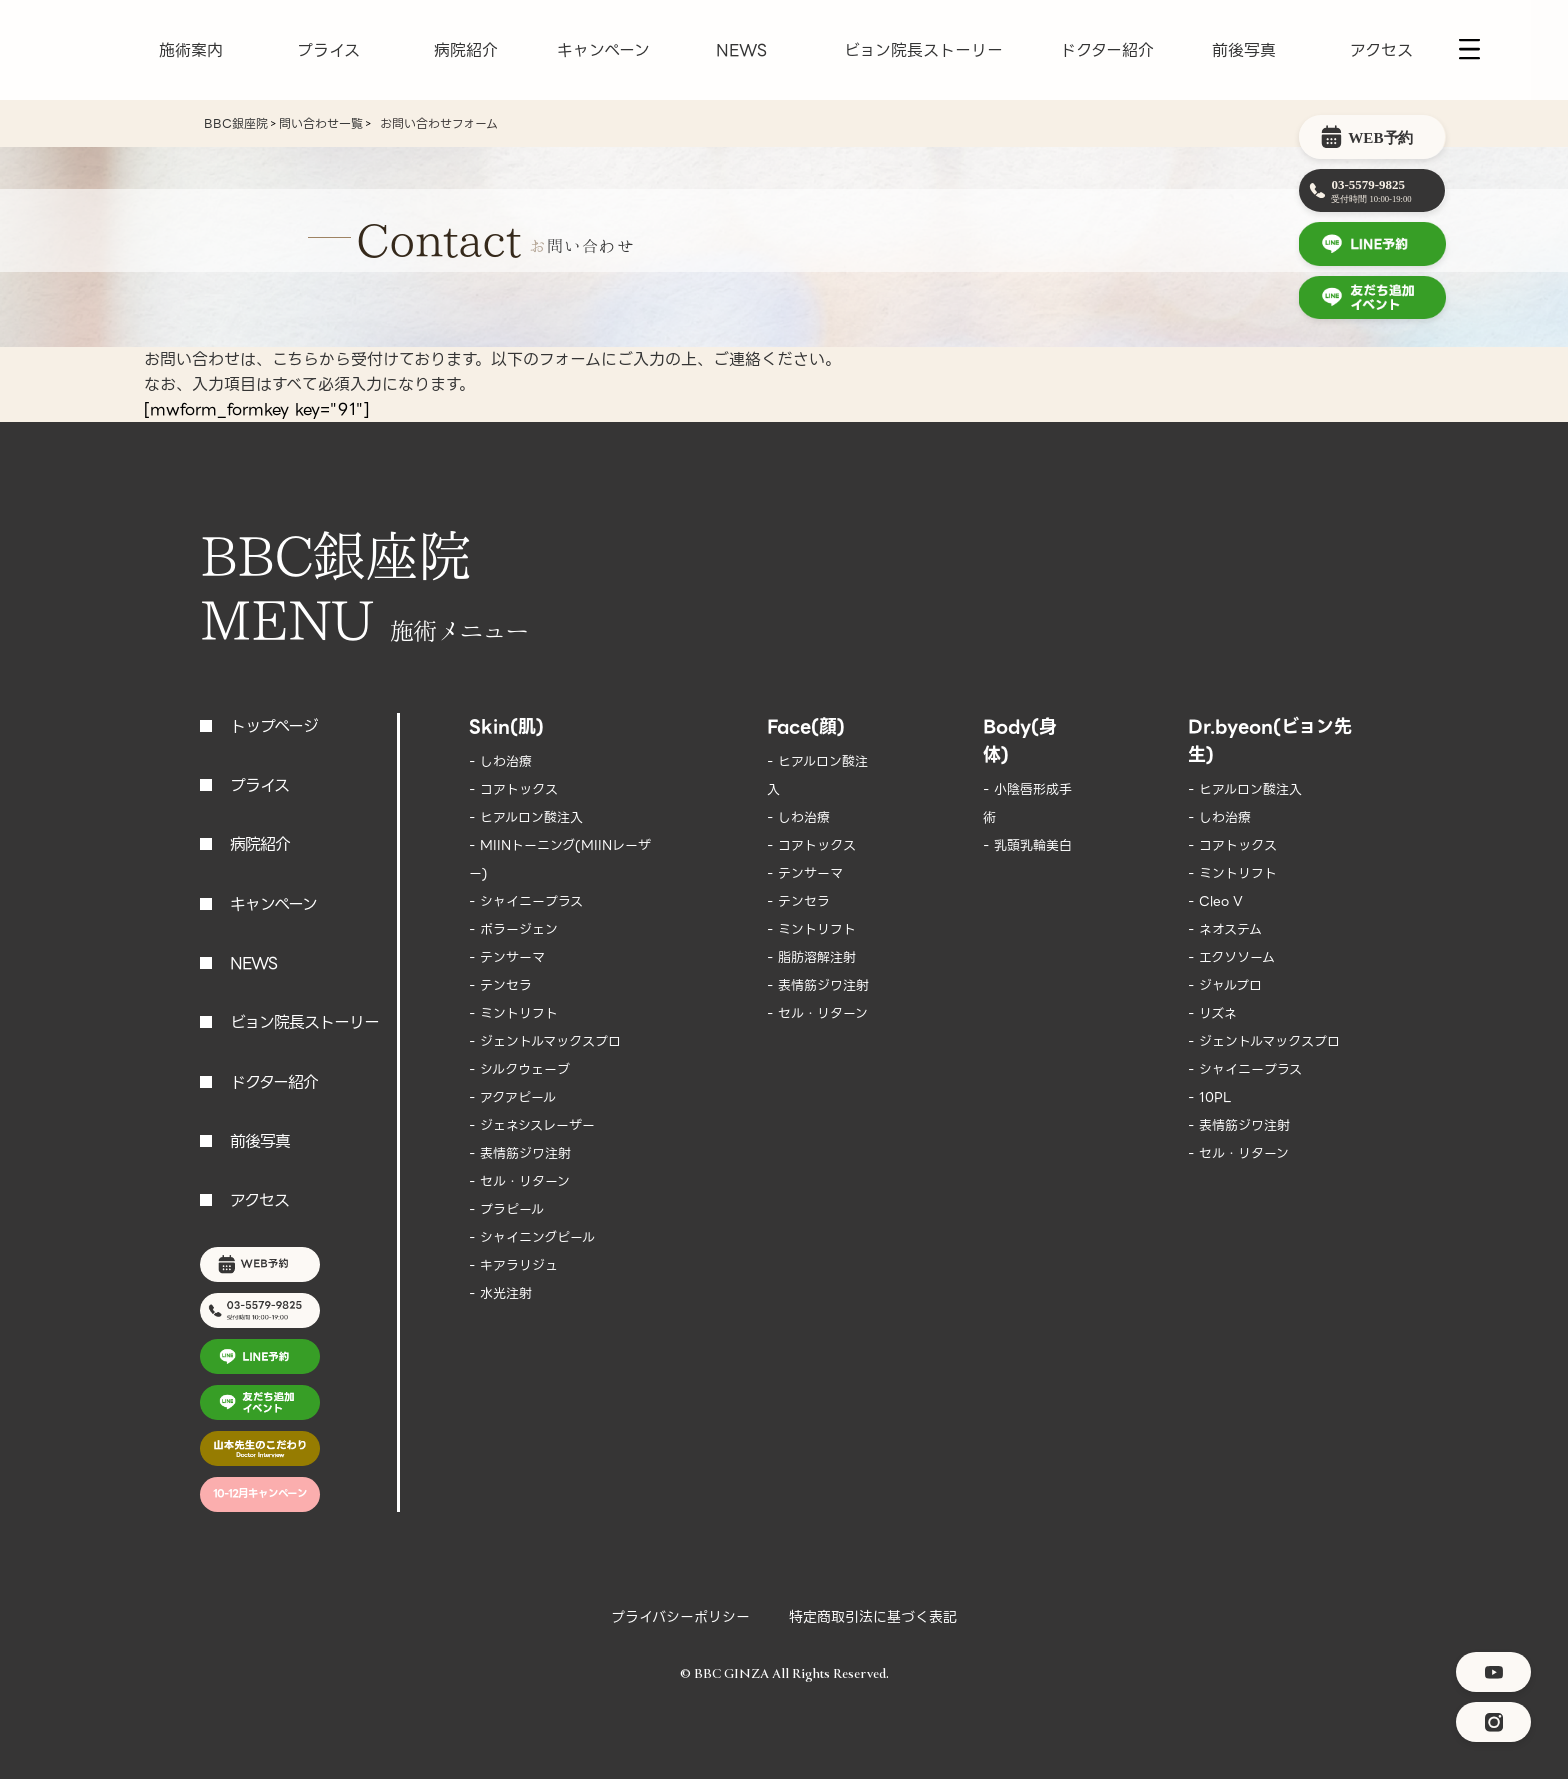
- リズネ (1212, 1013)
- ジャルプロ (1225, 985)
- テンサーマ (507, 957)
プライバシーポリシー (680, 1617)
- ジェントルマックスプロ (545, 1041)
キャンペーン (603, 50)
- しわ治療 (500, 761)
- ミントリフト (513, 1013)
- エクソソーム (1231, 957)
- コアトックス (513, 789)
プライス (328, 50)
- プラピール (506, 1209)
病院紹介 (466, 50)
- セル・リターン (519, 1181)
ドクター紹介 (1107, 50)
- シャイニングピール (532, 1237)
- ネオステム (1225, 929)
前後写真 (1244, 50)
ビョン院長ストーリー (923, 50)
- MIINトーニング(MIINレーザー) (560, 859)
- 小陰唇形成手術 (1027, 803)
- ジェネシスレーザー (532, 1125)
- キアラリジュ (513, 1265)
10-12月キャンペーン (260, 1493)
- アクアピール (512, 1097)
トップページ (274, 726)
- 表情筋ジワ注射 (520, 1153)
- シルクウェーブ (519, 1069)
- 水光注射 (500, 1293)
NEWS (741, 50)
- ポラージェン (513, 929)
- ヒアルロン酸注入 (526, 817)
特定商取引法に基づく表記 (873, 1617)
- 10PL (1209, 1097)
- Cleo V (1215, 901)
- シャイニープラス (526, 901)
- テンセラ (500, 985)
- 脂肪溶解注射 (811, 957)
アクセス (1381, 50)
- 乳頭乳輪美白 (1027, 845)
